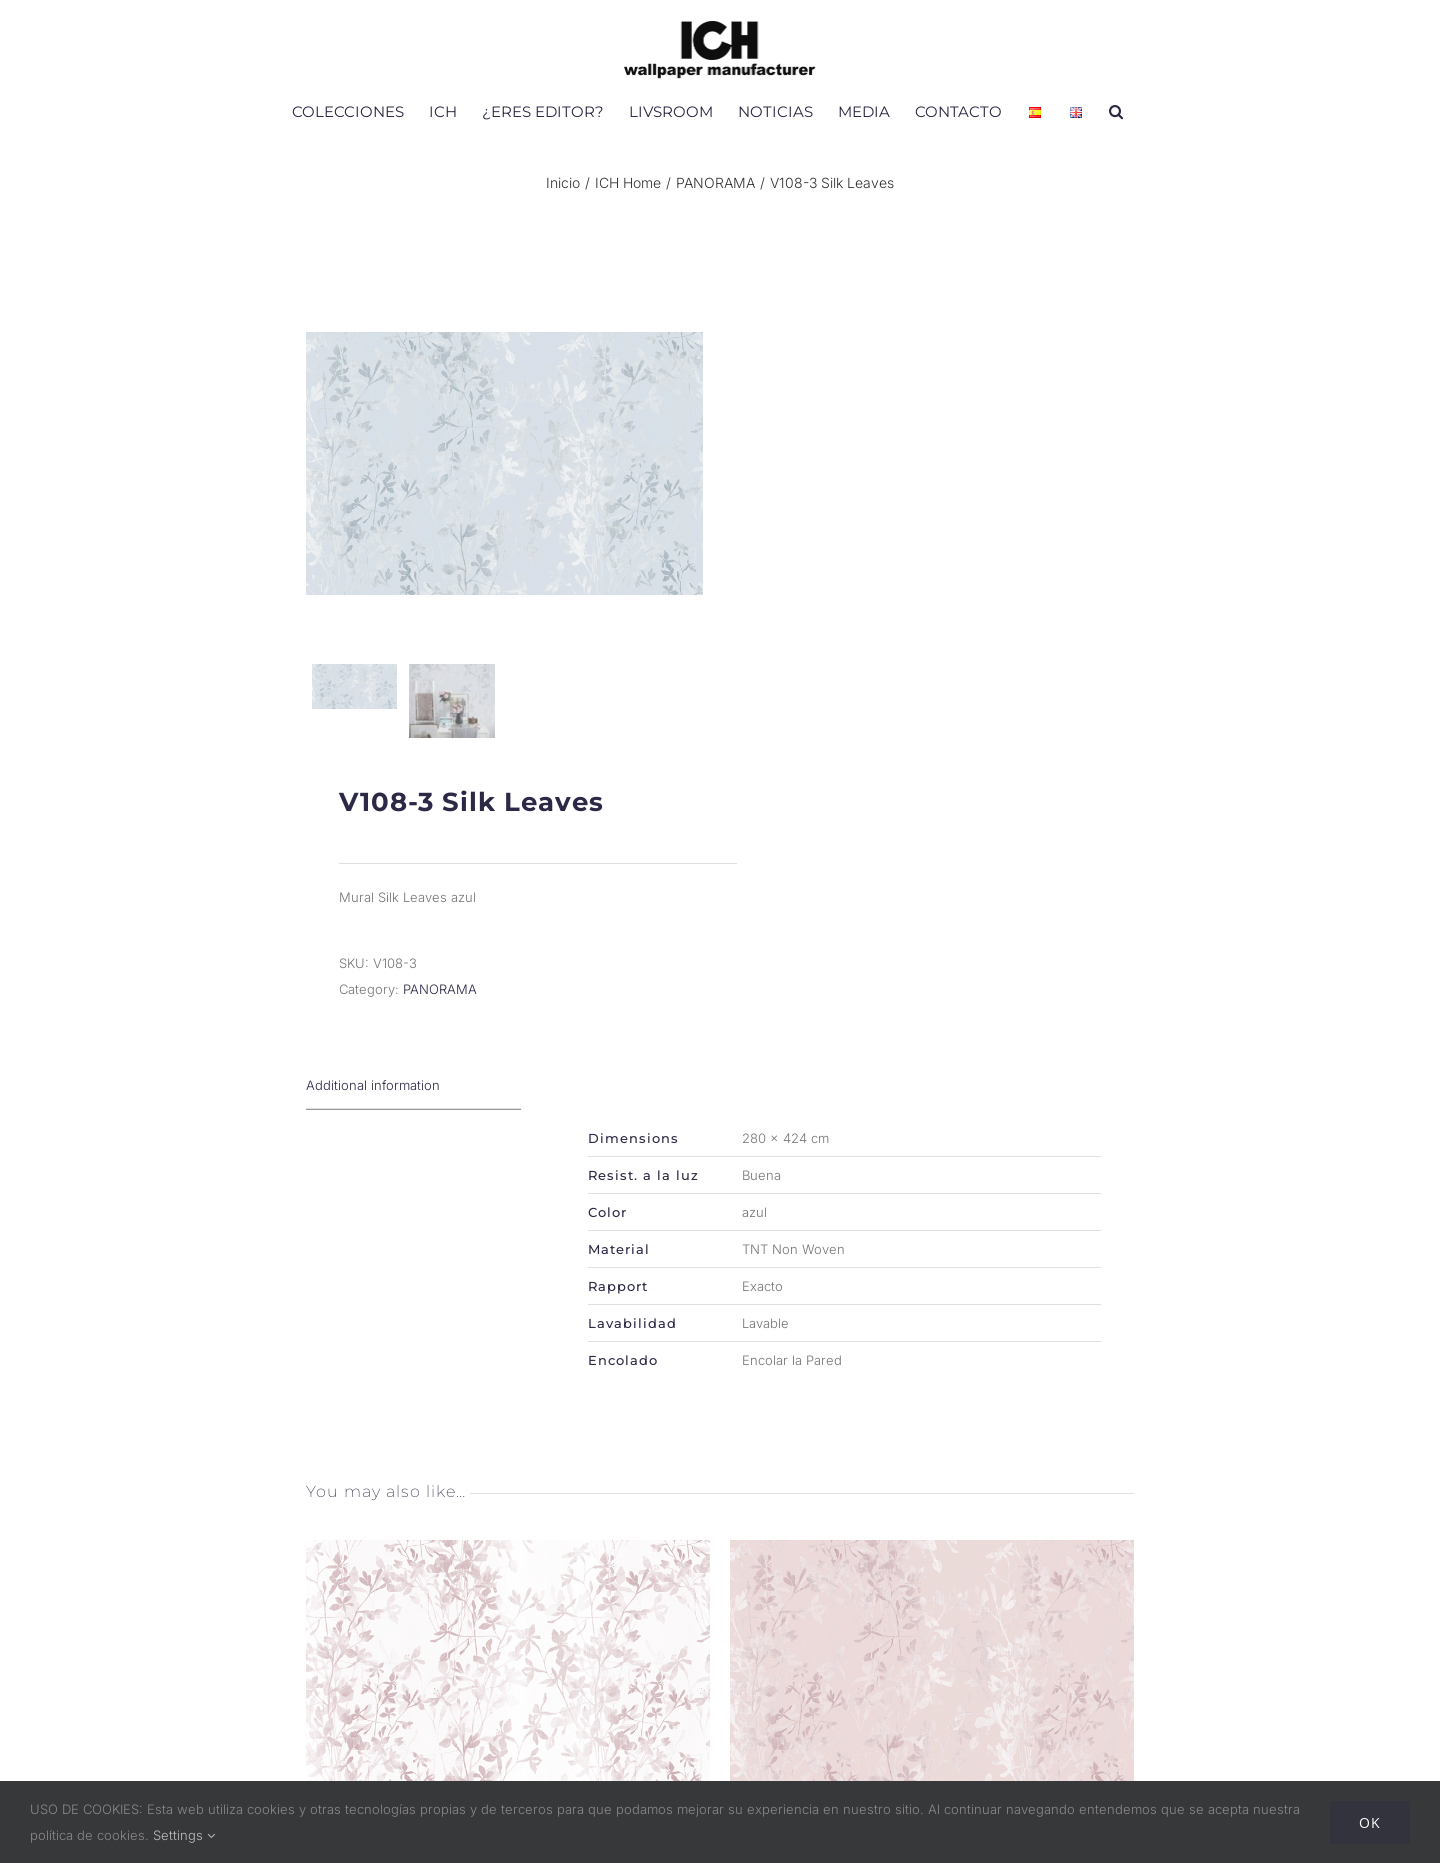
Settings (184, 1835)
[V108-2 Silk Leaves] (932, 1558)
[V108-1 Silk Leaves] (508, 1558)
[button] (1116, 111)
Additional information (373, 1091)
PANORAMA (440, 995)
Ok (1370, 1822)
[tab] (413, 1091)
